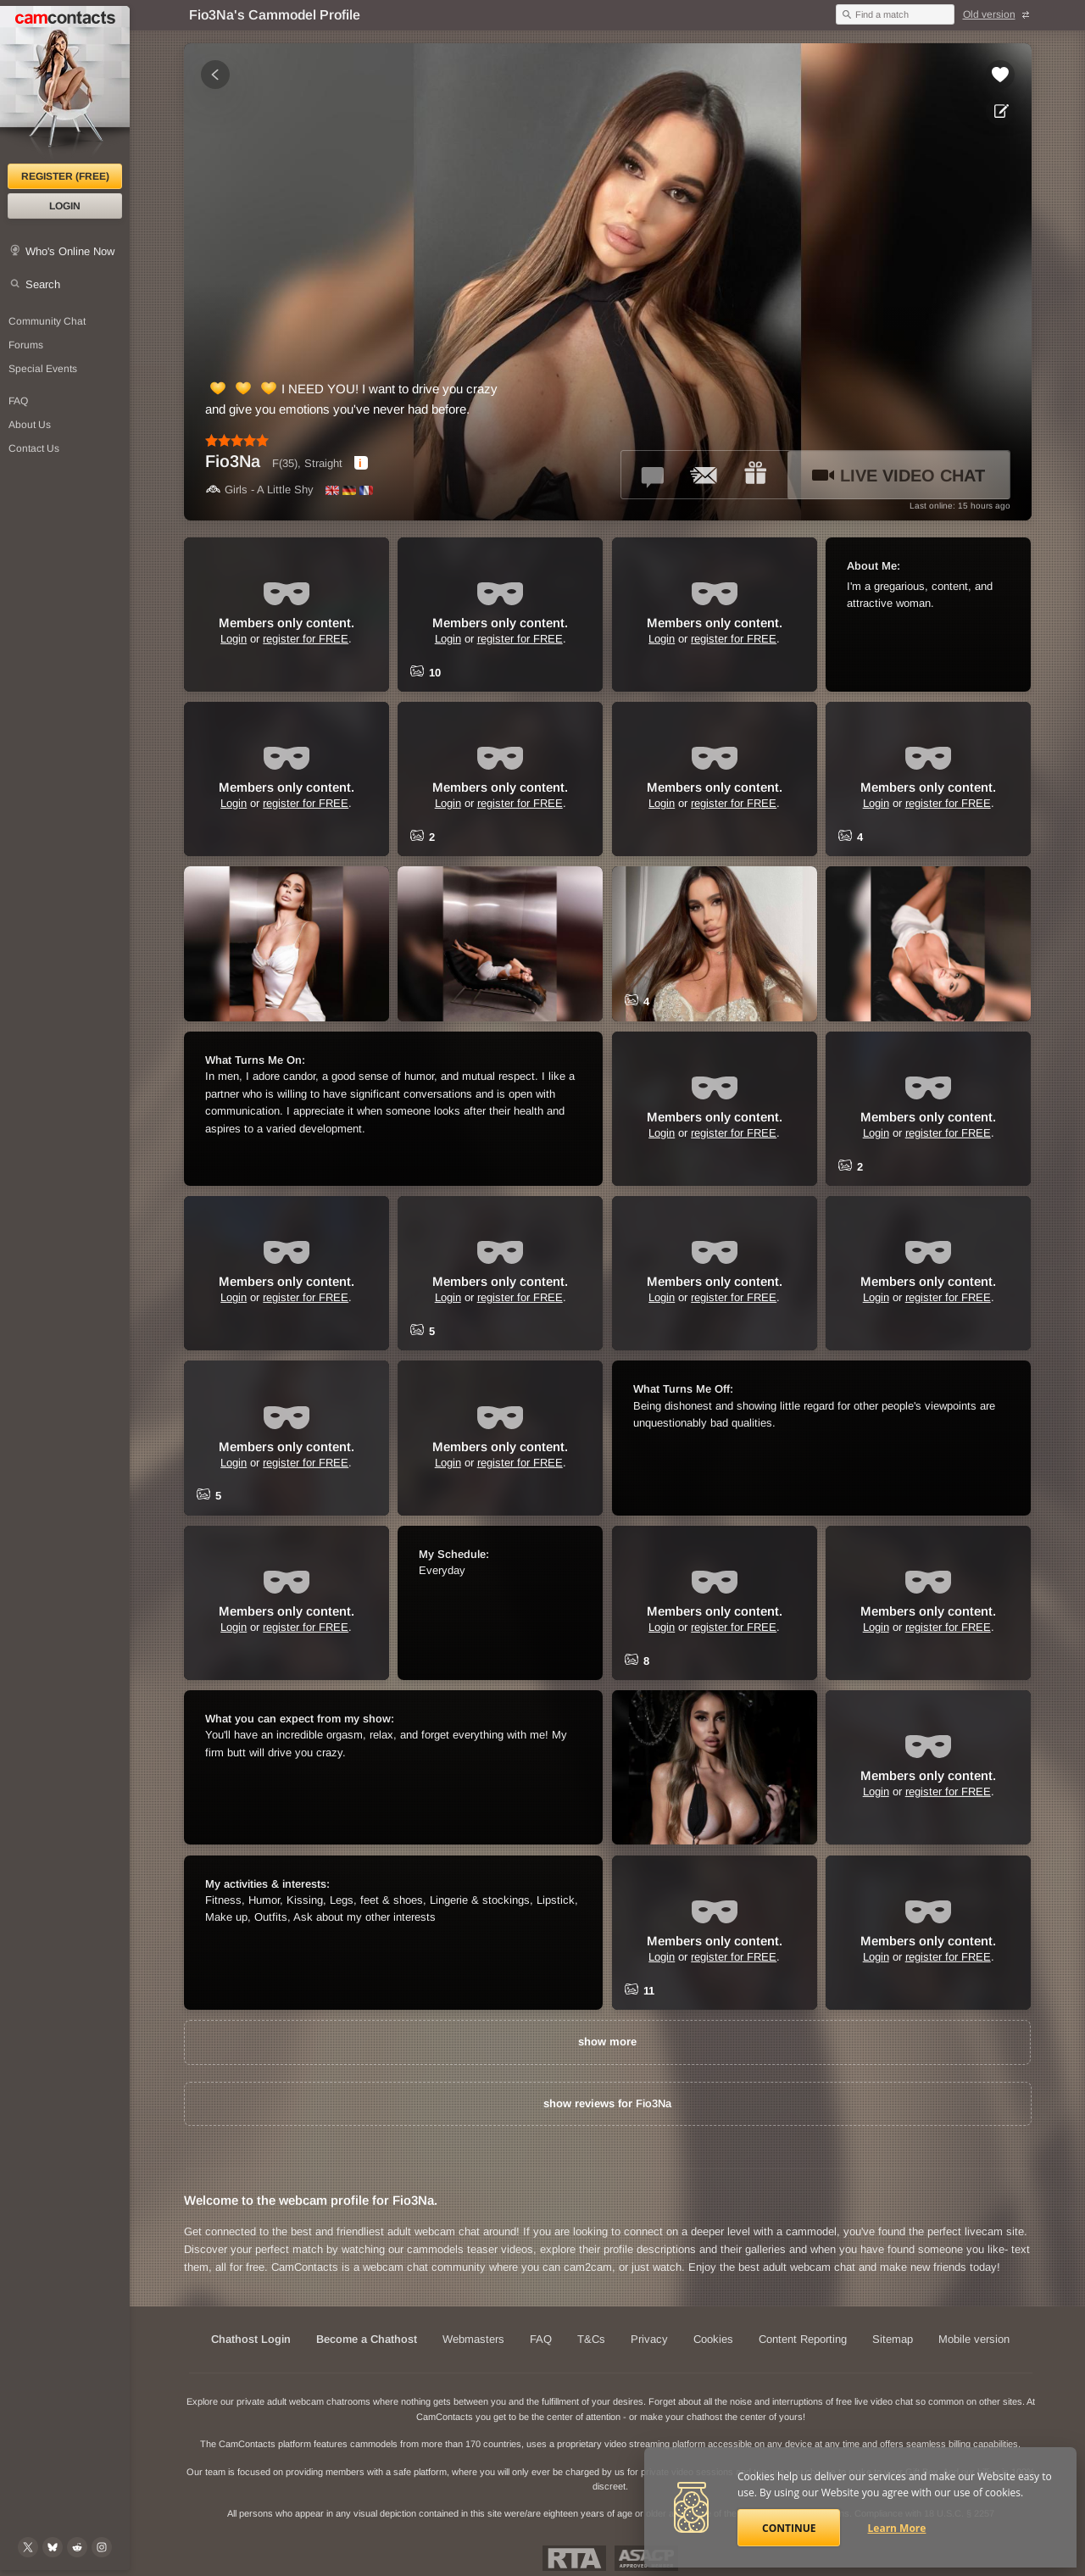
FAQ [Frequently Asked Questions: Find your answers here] (18, 401)
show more (607, 2041)
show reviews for (607, 2103)
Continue (788, 2528)
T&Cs (591, 2339)
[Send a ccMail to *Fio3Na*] (704, 474)
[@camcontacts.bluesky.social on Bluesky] (52, 2547)
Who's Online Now (69, 251)
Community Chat (47, 321)
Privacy (649, 2339)
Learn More (897, 2528)
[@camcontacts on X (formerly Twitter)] (28, 2547)
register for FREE (305, 638)
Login (65, 206)
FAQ (541, 2339)
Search (42, 284)
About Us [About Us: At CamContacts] (29, 425)
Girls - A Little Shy (259, 489)
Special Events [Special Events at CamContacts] (42, 369)
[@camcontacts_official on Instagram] (102, 2547)
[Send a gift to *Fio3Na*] (755, 474)
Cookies (713, 2339)
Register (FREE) (65, 176)
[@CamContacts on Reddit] (77, 2547)
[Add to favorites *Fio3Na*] (1000, 74)
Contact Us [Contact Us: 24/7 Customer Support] (33, 448)
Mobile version (974, 2339)
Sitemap (892, 2339)
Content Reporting (803, 2339)
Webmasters (473, 2339)
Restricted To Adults (574, 2558)
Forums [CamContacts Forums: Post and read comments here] (25, 345)
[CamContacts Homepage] (65, 85)
